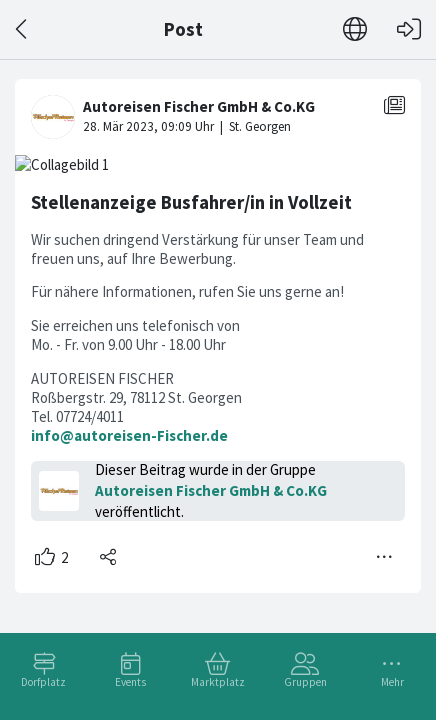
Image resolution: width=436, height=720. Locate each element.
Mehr (392, 682)
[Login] (409, 29)
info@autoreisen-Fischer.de (129, 435)
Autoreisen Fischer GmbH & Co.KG (211, 490)
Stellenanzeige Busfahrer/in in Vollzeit (191, 202)
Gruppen (305, 682)
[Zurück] (22, 29)
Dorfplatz (43, 682)
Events (130, 682)
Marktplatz (218, 682)
